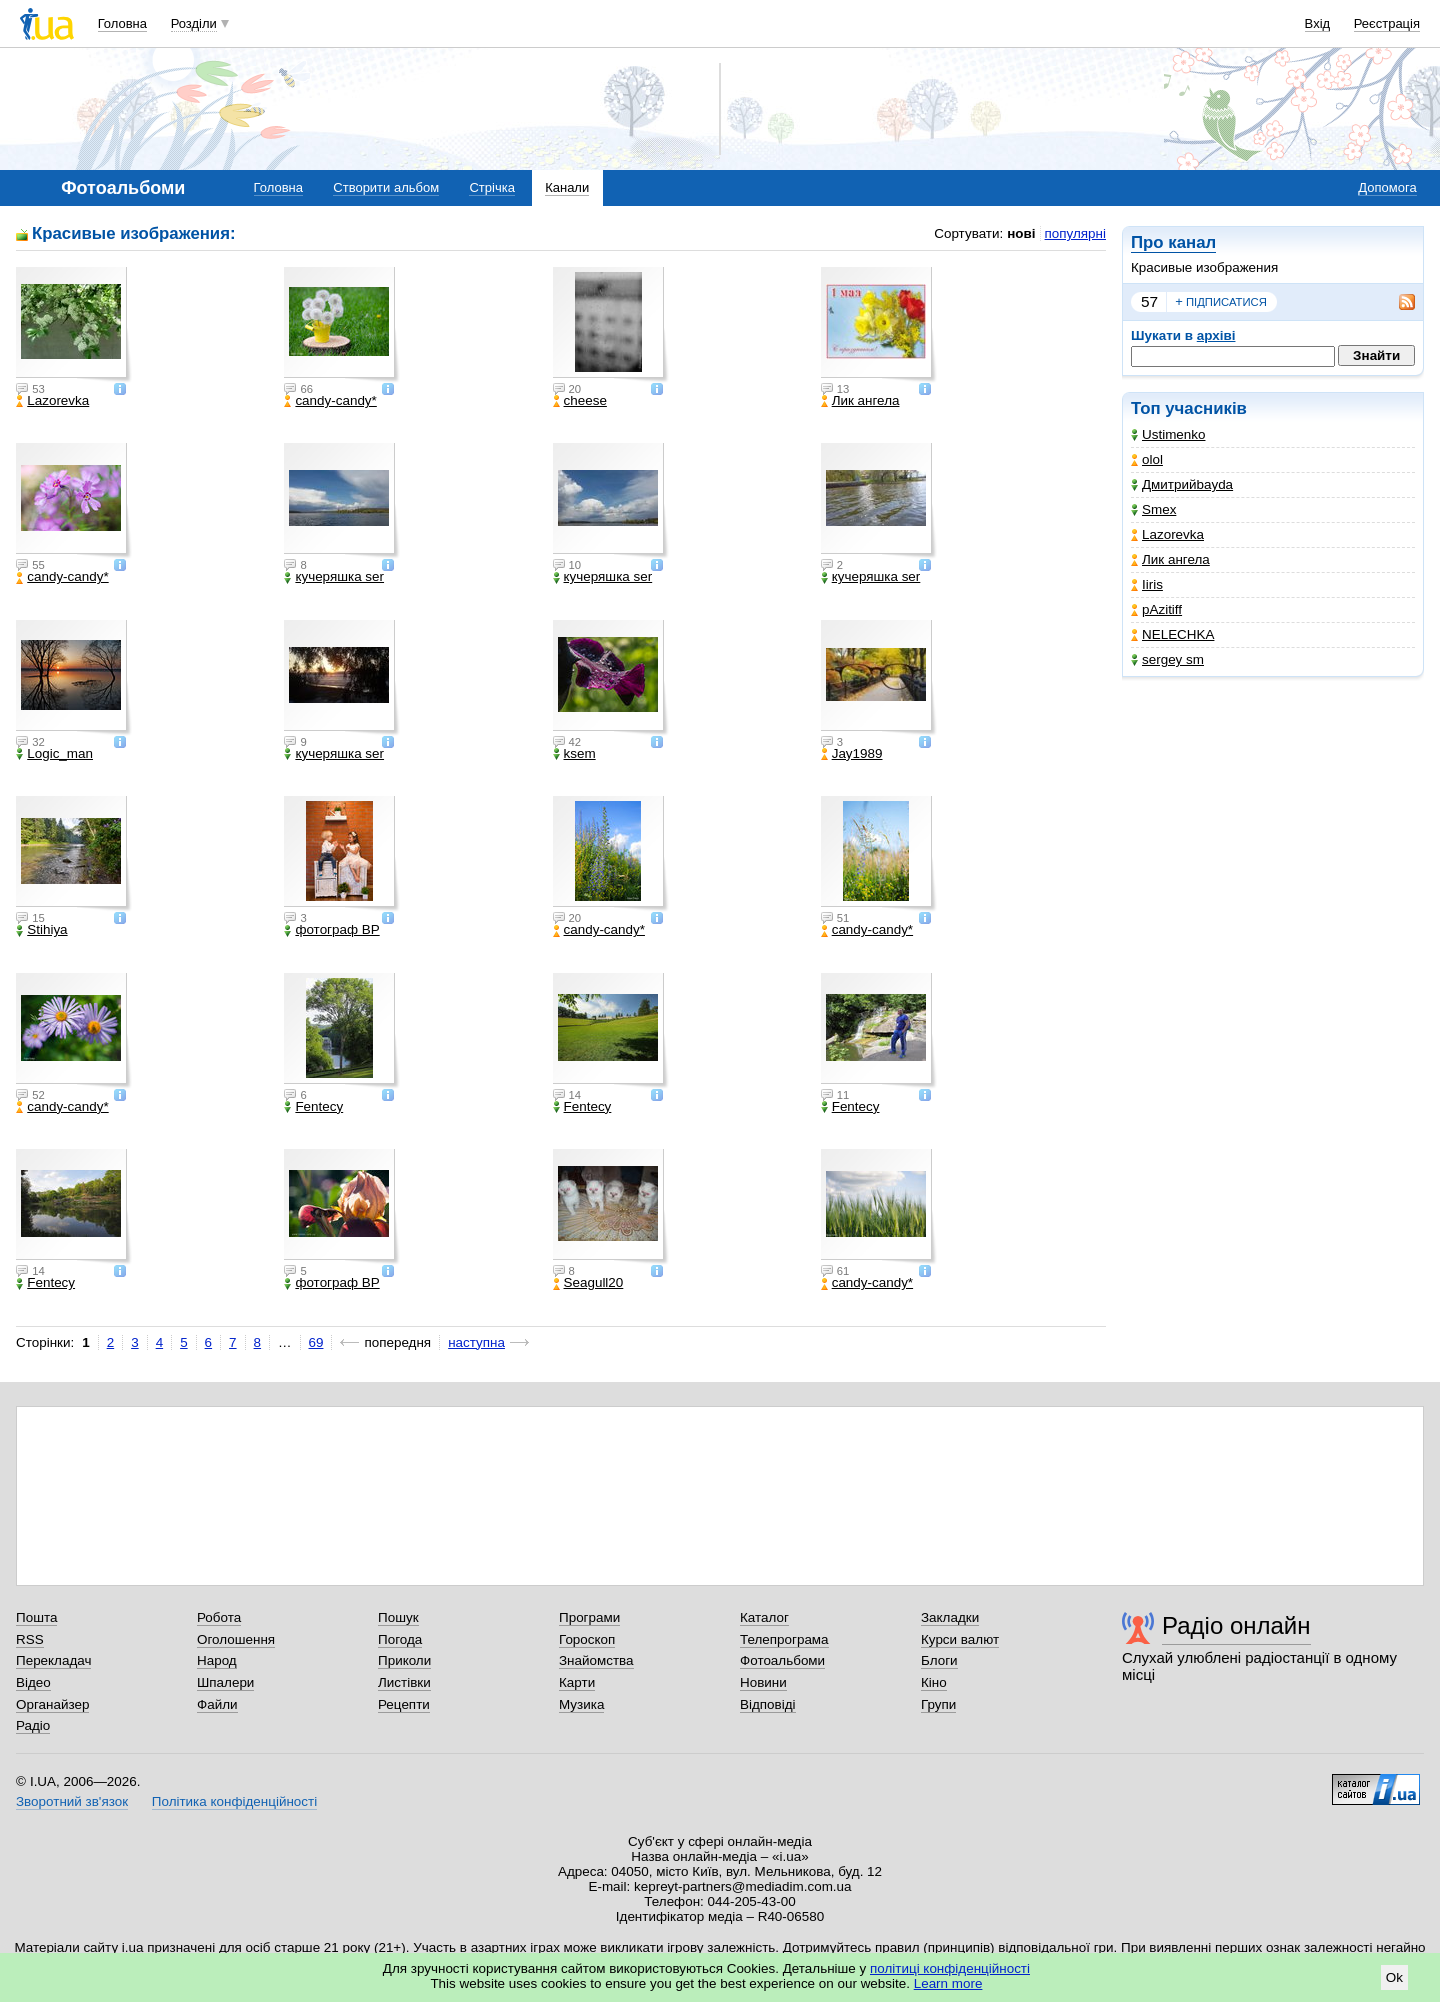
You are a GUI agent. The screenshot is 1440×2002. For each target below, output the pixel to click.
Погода (400, 1639)
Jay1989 (852, 754)
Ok (1394, 1977)
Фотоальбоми (782, 1660)
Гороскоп (587, 1639)
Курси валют (960, 1639)
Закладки (950, 1617)
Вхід (1318, 23)
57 (1149, 301)
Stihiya (41, 930)
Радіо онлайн (1236, 1625)
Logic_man (54, 754)
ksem (574, 754)
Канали (567, 187)
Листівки (404, 1682)
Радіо (33, 1725)
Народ (217, 1660)
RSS (30, 1639)
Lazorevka (1167, 534)
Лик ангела (1170, 559)
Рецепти (404, 1704)
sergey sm (1167, 659)
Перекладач (53, 1660)
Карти (577, 1682)
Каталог (764, 1617)
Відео (33, 1682)
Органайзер (52, 1704)
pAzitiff (1156, 609)
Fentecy (313, 1107)
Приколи (404, 1660)
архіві (1216, 335)
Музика (581, 1704)
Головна (122, 23)
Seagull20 (588, 1283)
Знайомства (596, 1660)
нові (1021, 233)
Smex (1153, 509)
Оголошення (236, 1639)
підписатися (1221, 302)
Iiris (1147, 584)
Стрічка (491, 187)
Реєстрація (1387, 23)
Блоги (939, 1660)
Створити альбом (386, 187)
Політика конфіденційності (234, 1801)
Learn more (948, 1983)
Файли (217, 1704)
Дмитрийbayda (1182, 484)
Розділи (194, 23)
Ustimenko (1168, 434)
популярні (1075, 233)
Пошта (36, 1617)
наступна (476, 1342)
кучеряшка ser (334, 577)
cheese (580, 401)
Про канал (1173, 242)
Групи (938, 1704)
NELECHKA (1172, 634)
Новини (763, 1682)
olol (1147, 459)
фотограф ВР (331, 930)
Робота (219, 1617)
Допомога (1387, 187)
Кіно (934, 1682)
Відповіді (768, 1704)
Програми (589, 1617)
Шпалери (225, 1682)
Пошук (398, 1617)
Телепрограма (784, 1639)
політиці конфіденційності (950, 1968)
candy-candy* (330, 401)
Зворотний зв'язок (72, 1801)
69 (316, 1342)
